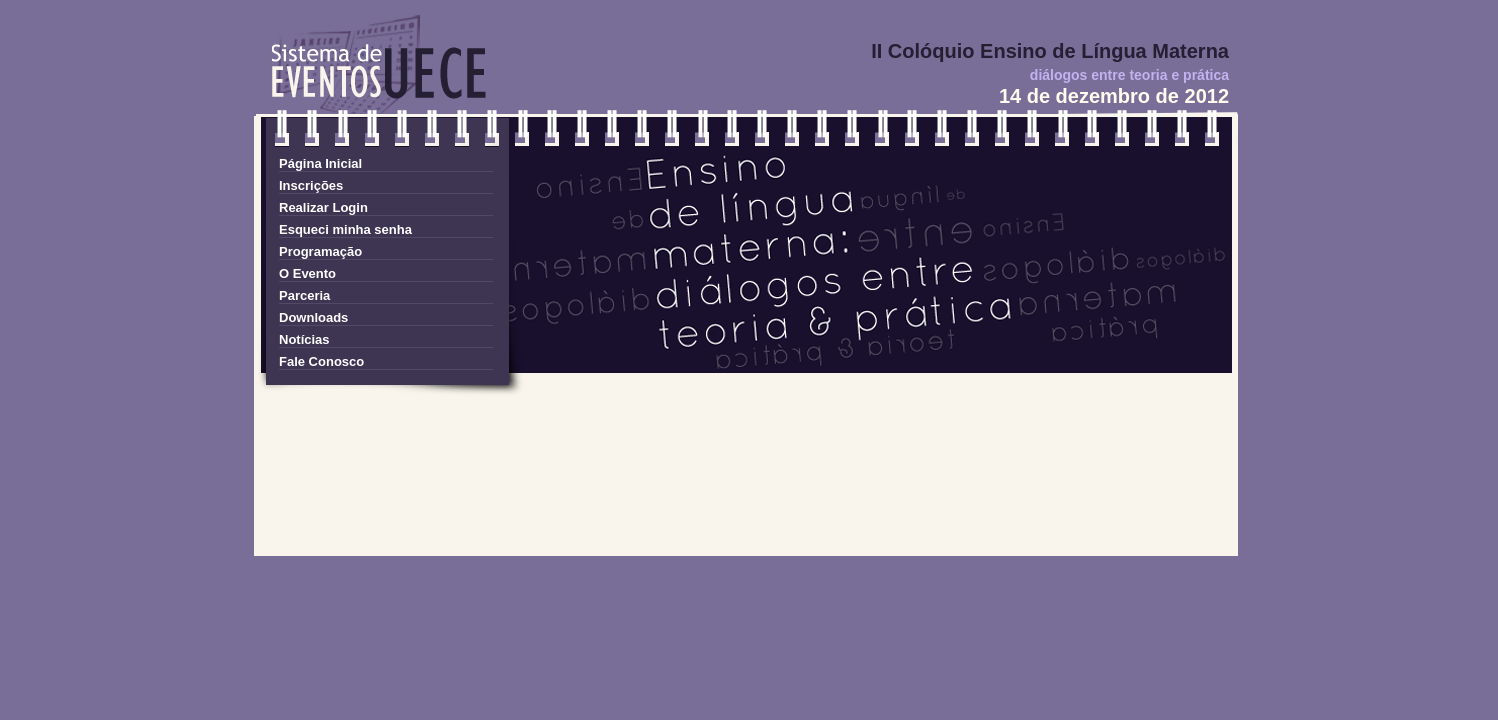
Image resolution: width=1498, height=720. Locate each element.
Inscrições (311, 185)
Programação (320, 251)
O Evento (307, 273)
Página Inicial (320, 163)
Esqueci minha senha (345, 229)
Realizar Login (323, 207)
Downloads (313, 317)
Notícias (304, 339)
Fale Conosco (321, 361)
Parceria (304, 295)
